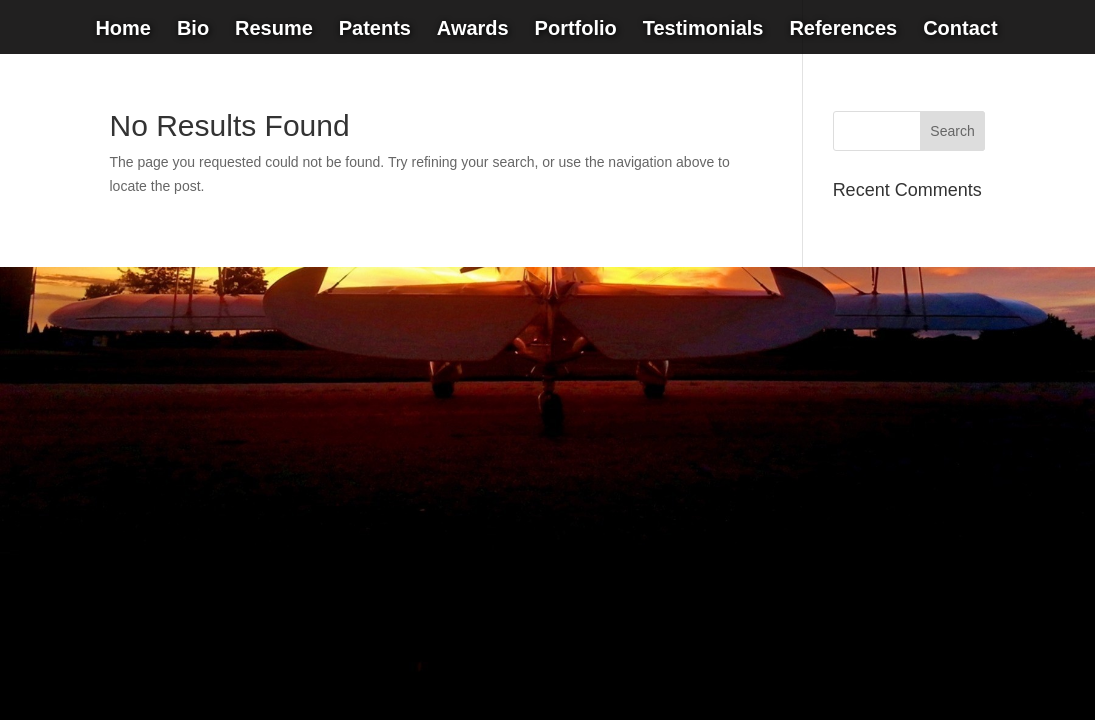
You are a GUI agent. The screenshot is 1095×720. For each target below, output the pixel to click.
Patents (375, 30)
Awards (473, 30)
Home (123, 30)
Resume (274, 30)
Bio (193, 30)
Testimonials (703, 30)
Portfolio (576, 30)
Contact (960, 30)
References (843, 30)
